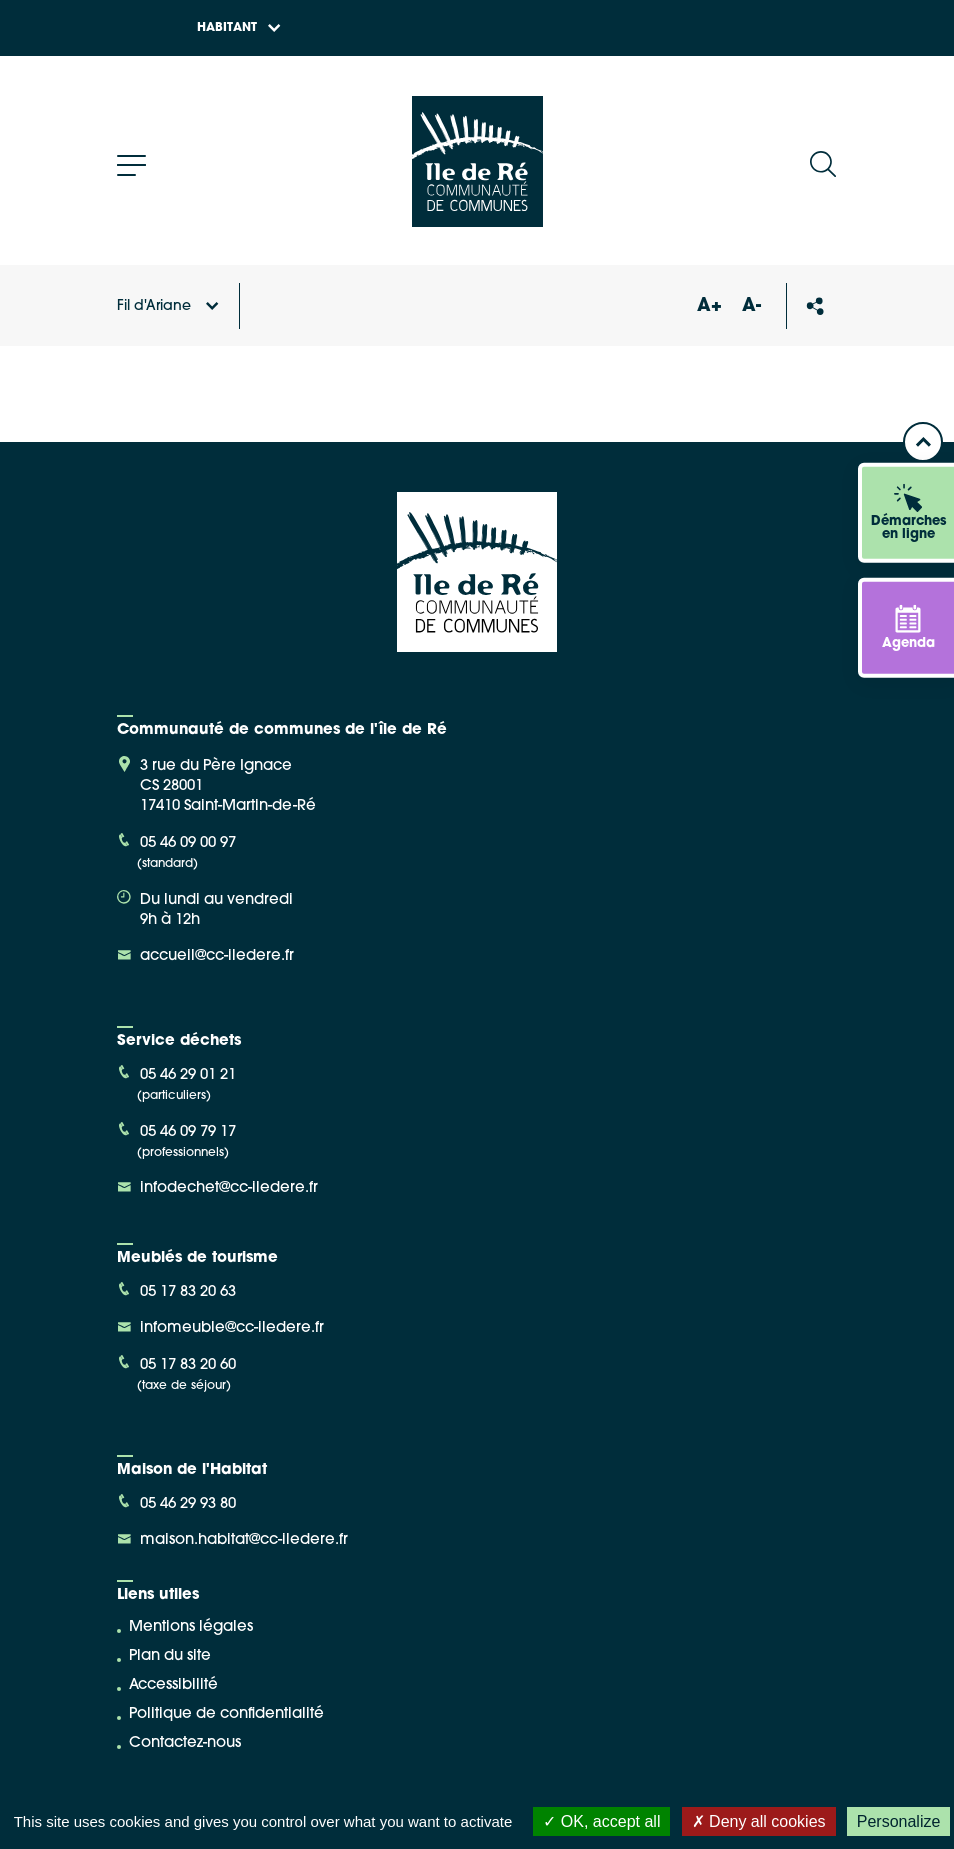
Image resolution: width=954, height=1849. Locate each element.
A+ (709, 306)
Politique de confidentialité (226, 1714)
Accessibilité (173, 1685)
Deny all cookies (759, 1821)
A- (751, 306)
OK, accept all (601, 1821)
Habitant (239, 28)
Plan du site (170, 1656)
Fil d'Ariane (168, 306)
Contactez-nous (185, 1743)
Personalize (899, 1821)
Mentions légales (191, 1627)
